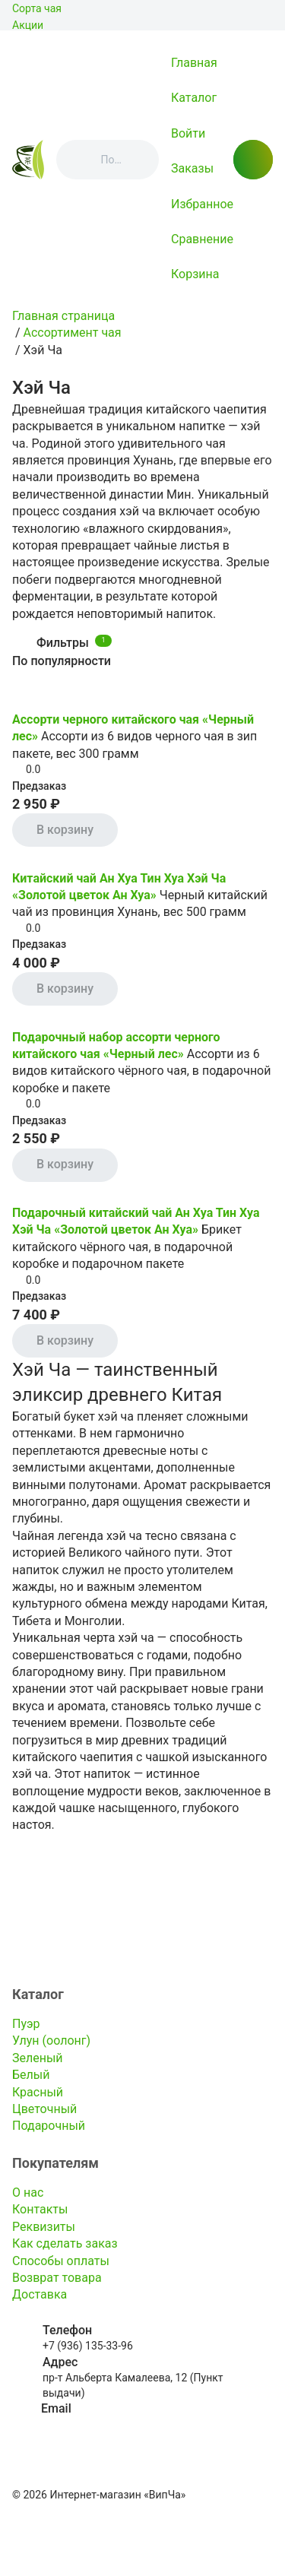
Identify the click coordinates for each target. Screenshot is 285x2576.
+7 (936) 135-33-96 (88, 2346)
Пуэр (26, 2024)
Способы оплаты (60, 2261)
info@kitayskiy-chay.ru (94, 2425)
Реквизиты (43, 2227)
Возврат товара (57, 2277)
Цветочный (44, 2109)
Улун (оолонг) (51, 2040)
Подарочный (48, 2125)
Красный (37, 2092)
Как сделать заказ (65, 2243)
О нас (27, 2192)
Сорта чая (37, 8)
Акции (27, 25)
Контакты (40, 2209)
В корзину (64, 829)
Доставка (39, 2294)
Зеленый (37, 2058)
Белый (30, 2074)
